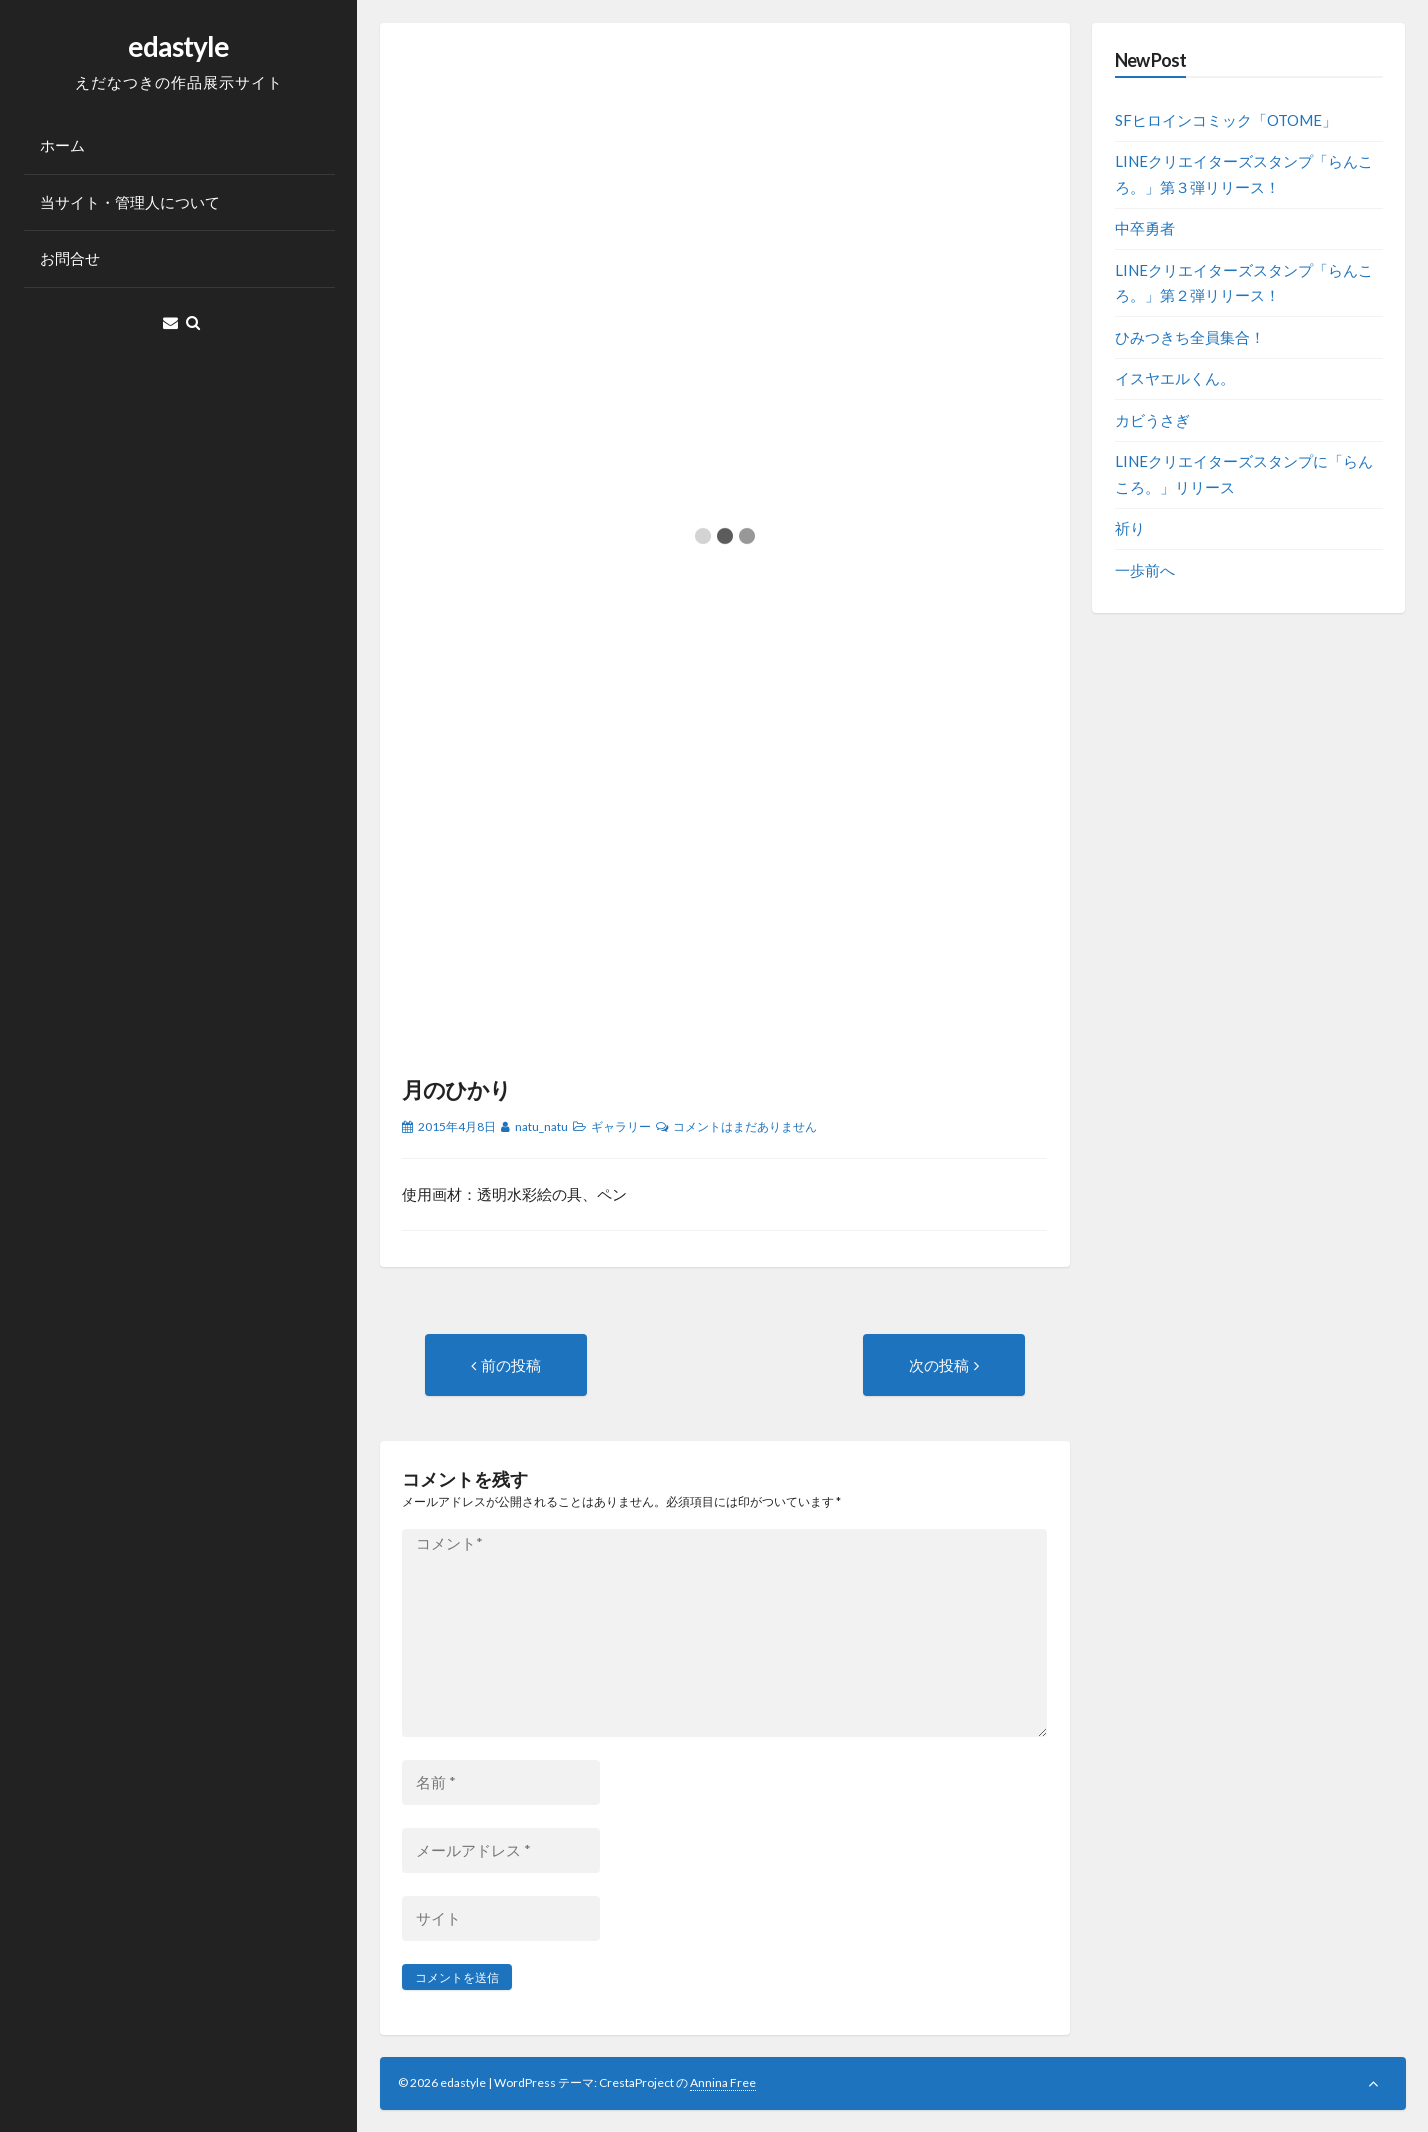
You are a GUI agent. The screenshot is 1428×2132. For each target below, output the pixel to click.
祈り (1130, 528)
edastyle (178, 46)
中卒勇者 (1145, 228)
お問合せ (70, 258)
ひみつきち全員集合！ (1190, 337)
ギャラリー (621, 1126)
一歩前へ (1145, 570)
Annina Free (723, 2082)
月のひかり (456, 1089)
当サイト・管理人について (130, 202)
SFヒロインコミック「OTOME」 (1226, 120)
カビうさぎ (1152, 420)
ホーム (62, 145)
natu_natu (541, 1126)
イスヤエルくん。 (1175, 378)
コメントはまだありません (745, 1126)
